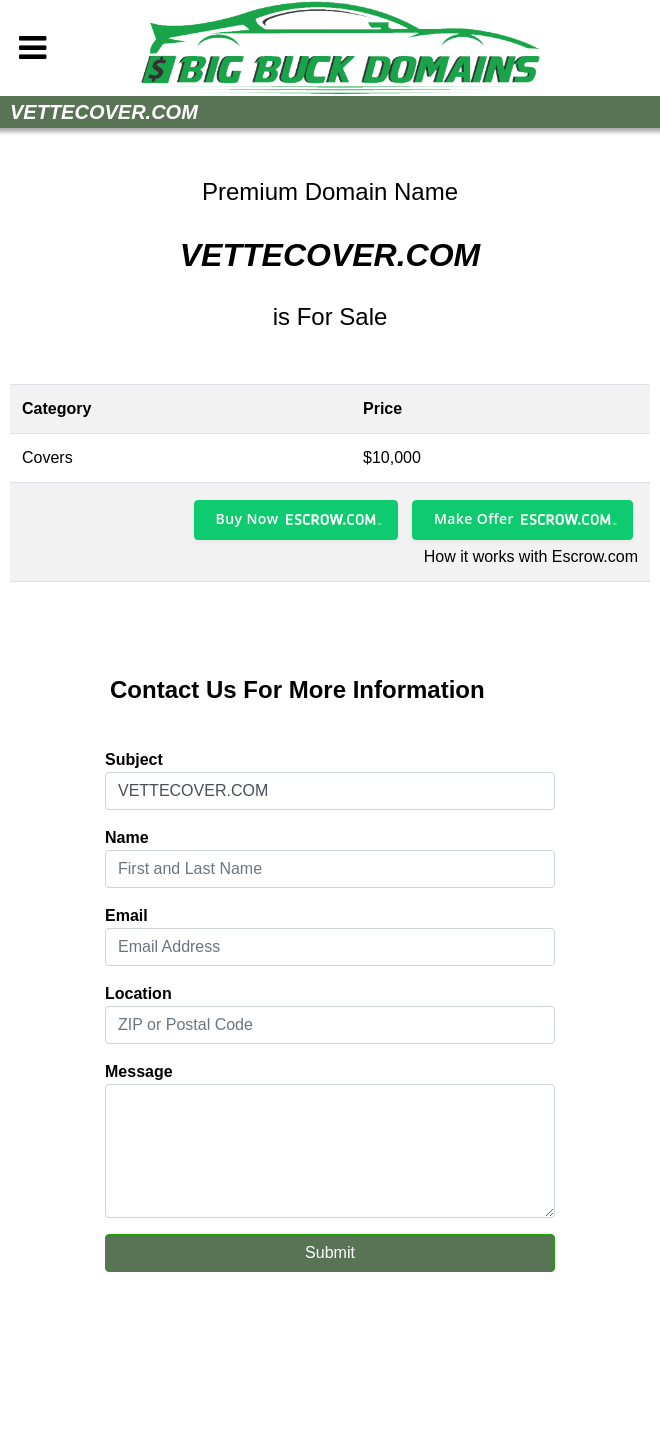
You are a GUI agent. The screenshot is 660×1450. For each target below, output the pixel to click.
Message (139, 1071)
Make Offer (474, 518)
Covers (47, 457)
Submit (330, 1252)
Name (127, 837)
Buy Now (247, 518)
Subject (134, 759)
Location (138, 993)
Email (126, 915)
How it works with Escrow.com (531, 556)
